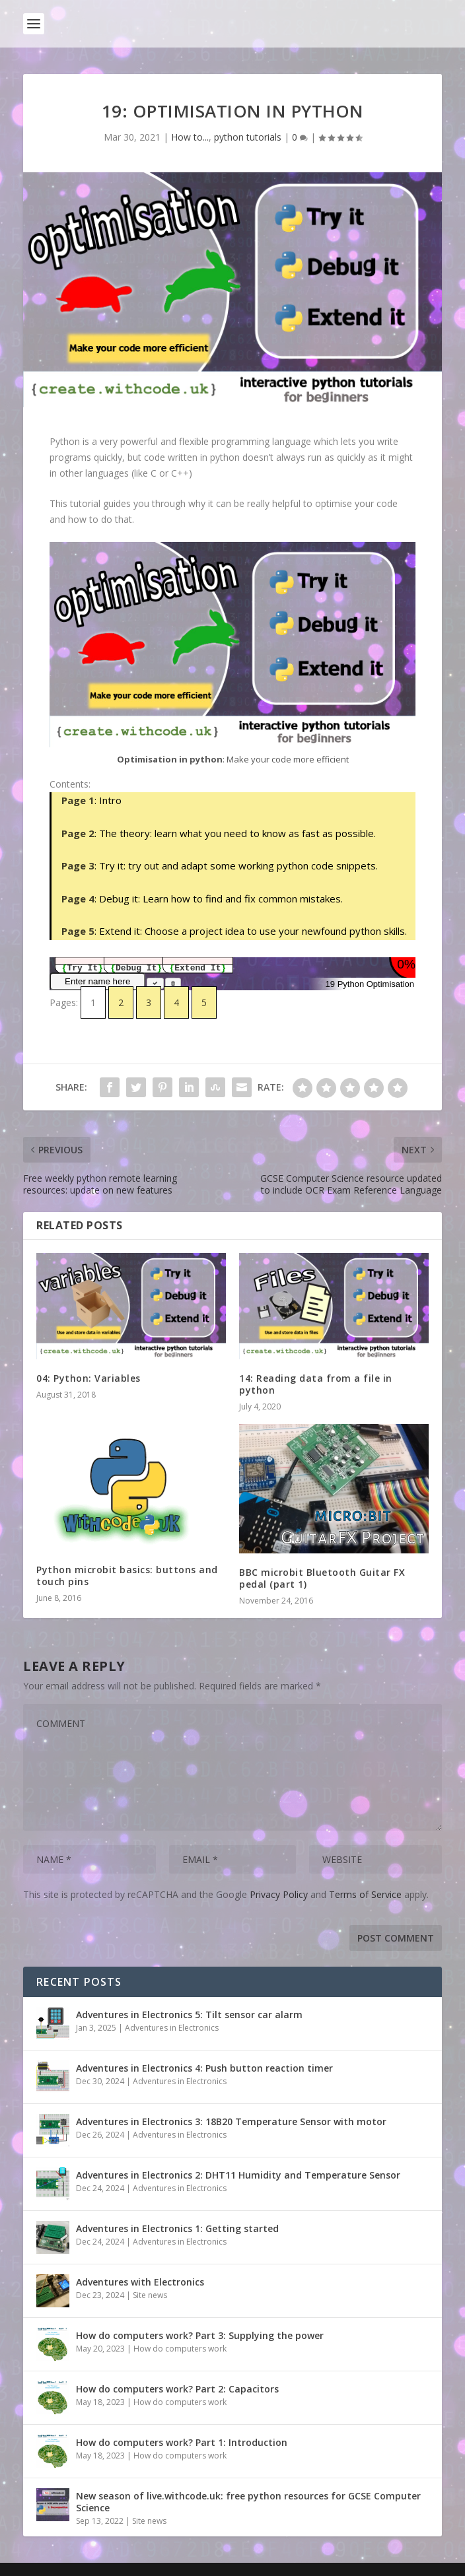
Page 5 (77, 930)
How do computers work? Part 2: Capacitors (177, 2389)
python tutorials (247, 137)
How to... (190, 137)
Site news (150, 2295)
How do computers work (180, 2348)
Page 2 (77, 833)
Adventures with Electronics (140, 2282)
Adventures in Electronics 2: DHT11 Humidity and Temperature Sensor (238, 2175)
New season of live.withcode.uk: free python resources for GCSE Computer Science (248, 2502)
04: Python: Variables (88, 1378)
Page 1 (77, 800)
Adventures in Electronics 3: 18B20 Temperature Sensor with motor (231, 2121)
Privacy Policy (279, 1894)
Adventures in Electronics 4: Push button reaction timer (204, 2068)
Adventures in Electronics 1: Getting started (177, 2228)
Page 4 (77, 898)
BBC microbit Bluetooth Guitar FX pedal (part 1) (322, 1578)
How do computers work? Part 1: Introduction (181, 2442)
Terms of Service (365, 1894)
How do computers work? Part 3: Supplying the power (200, 2335)
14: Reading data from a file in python (315, 1384)
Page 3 (77, 865)
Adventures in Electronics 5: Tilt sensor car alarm (189, 2014)
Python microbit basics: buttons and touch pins (127, 1575)
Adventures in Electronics (172, 2027)
